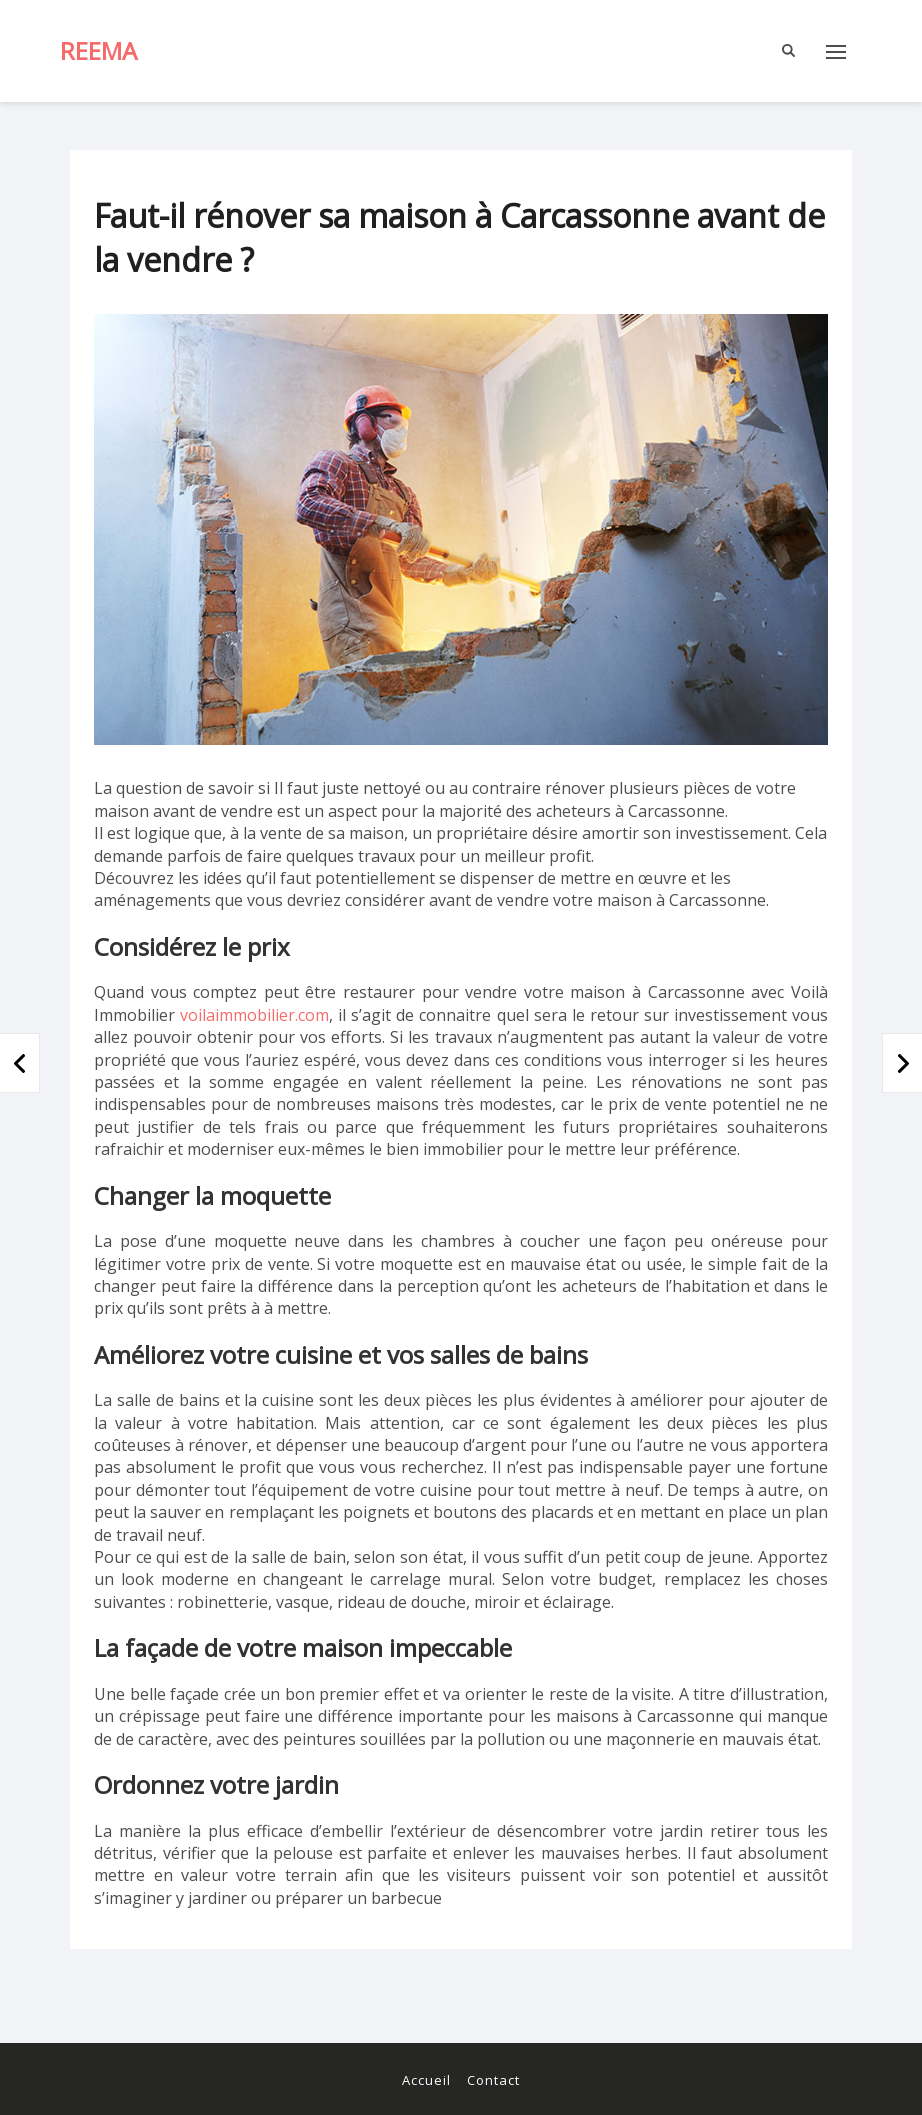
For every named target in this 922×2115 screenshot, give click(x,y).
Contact (493, 2080)
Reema (98, 50)
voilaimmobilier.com (254, 1015)
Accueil (426, 2080)
